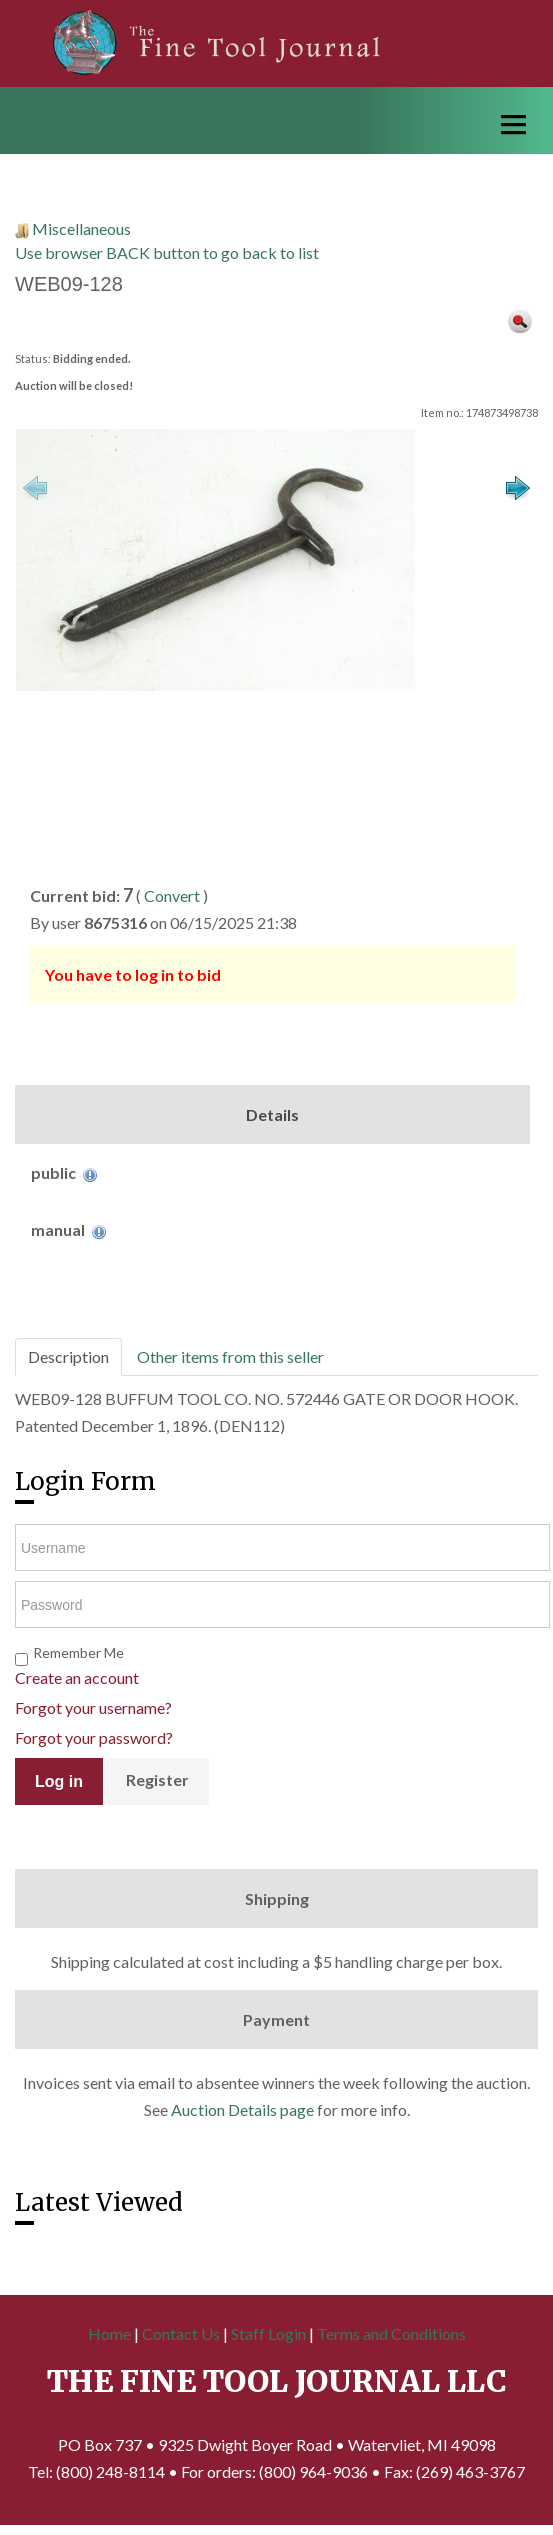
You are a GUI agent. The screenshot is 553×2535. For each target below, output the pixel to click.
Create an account (77, 1677)
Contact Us (181, 2333)
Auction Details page (242, 2109)
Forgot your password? (94, 1737)
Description (68, 1356)
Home (109, 2333)
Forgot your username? (93, 1707)
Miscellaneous (81, 228)
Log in (59, 1781)
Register (157, 1779)
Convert (172, 895)
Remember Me (78, 1652)
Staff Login (268, 2333)
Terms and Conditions (391, 2333)
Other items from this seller (230, 1356)
